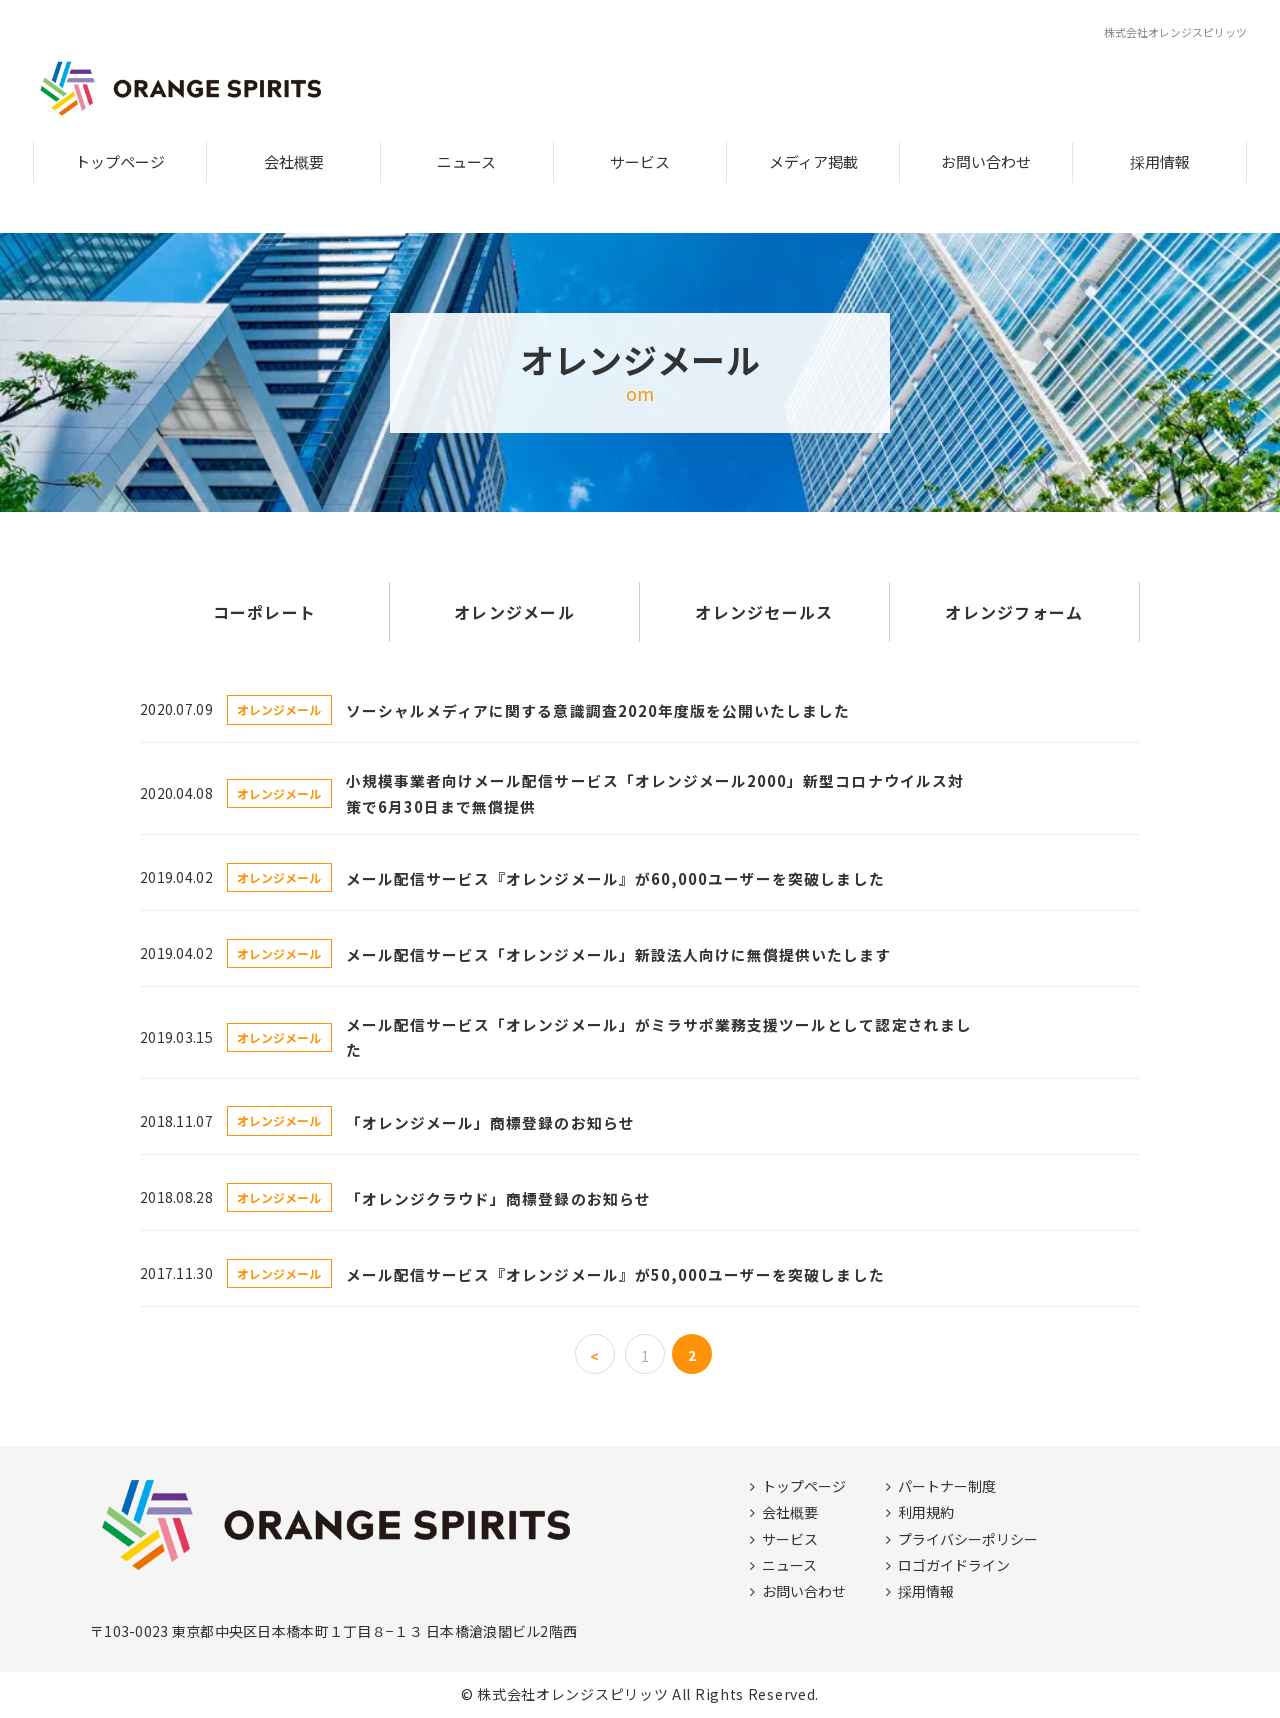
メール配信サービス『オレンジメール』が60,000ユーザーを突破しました (615, 878)
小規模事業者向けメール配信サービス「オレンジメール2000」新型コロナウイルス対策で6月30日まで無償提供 (655, 793)
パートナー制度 (947, 1486)
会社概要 (294, 161)
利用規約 (926, 1512)
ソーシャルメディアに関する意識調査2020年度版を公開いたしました (598, 710)
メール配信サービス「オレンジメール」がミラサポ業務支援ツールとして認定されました (659, 1037)
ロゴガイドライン (954, 1565)
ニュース (466, 161)
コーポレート (265, 612)
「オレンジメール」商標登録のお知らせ (490, 1122)
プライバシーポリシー (968, 1539)
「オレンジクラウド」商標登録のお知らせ (498, 1198)
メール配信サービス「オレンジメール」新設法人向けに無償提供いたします (619, 954)
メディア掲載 (813, 161)
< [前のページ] (594, 1356)
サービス (640, 161)
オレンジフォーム (1014, 612)
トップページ (120, 161)
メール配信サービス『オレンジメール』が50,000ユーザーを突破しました (615, 1274)
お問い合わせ (986, 161)
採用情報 (1160, 161)
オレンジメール (514, 612)
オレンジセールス (764, 612)
